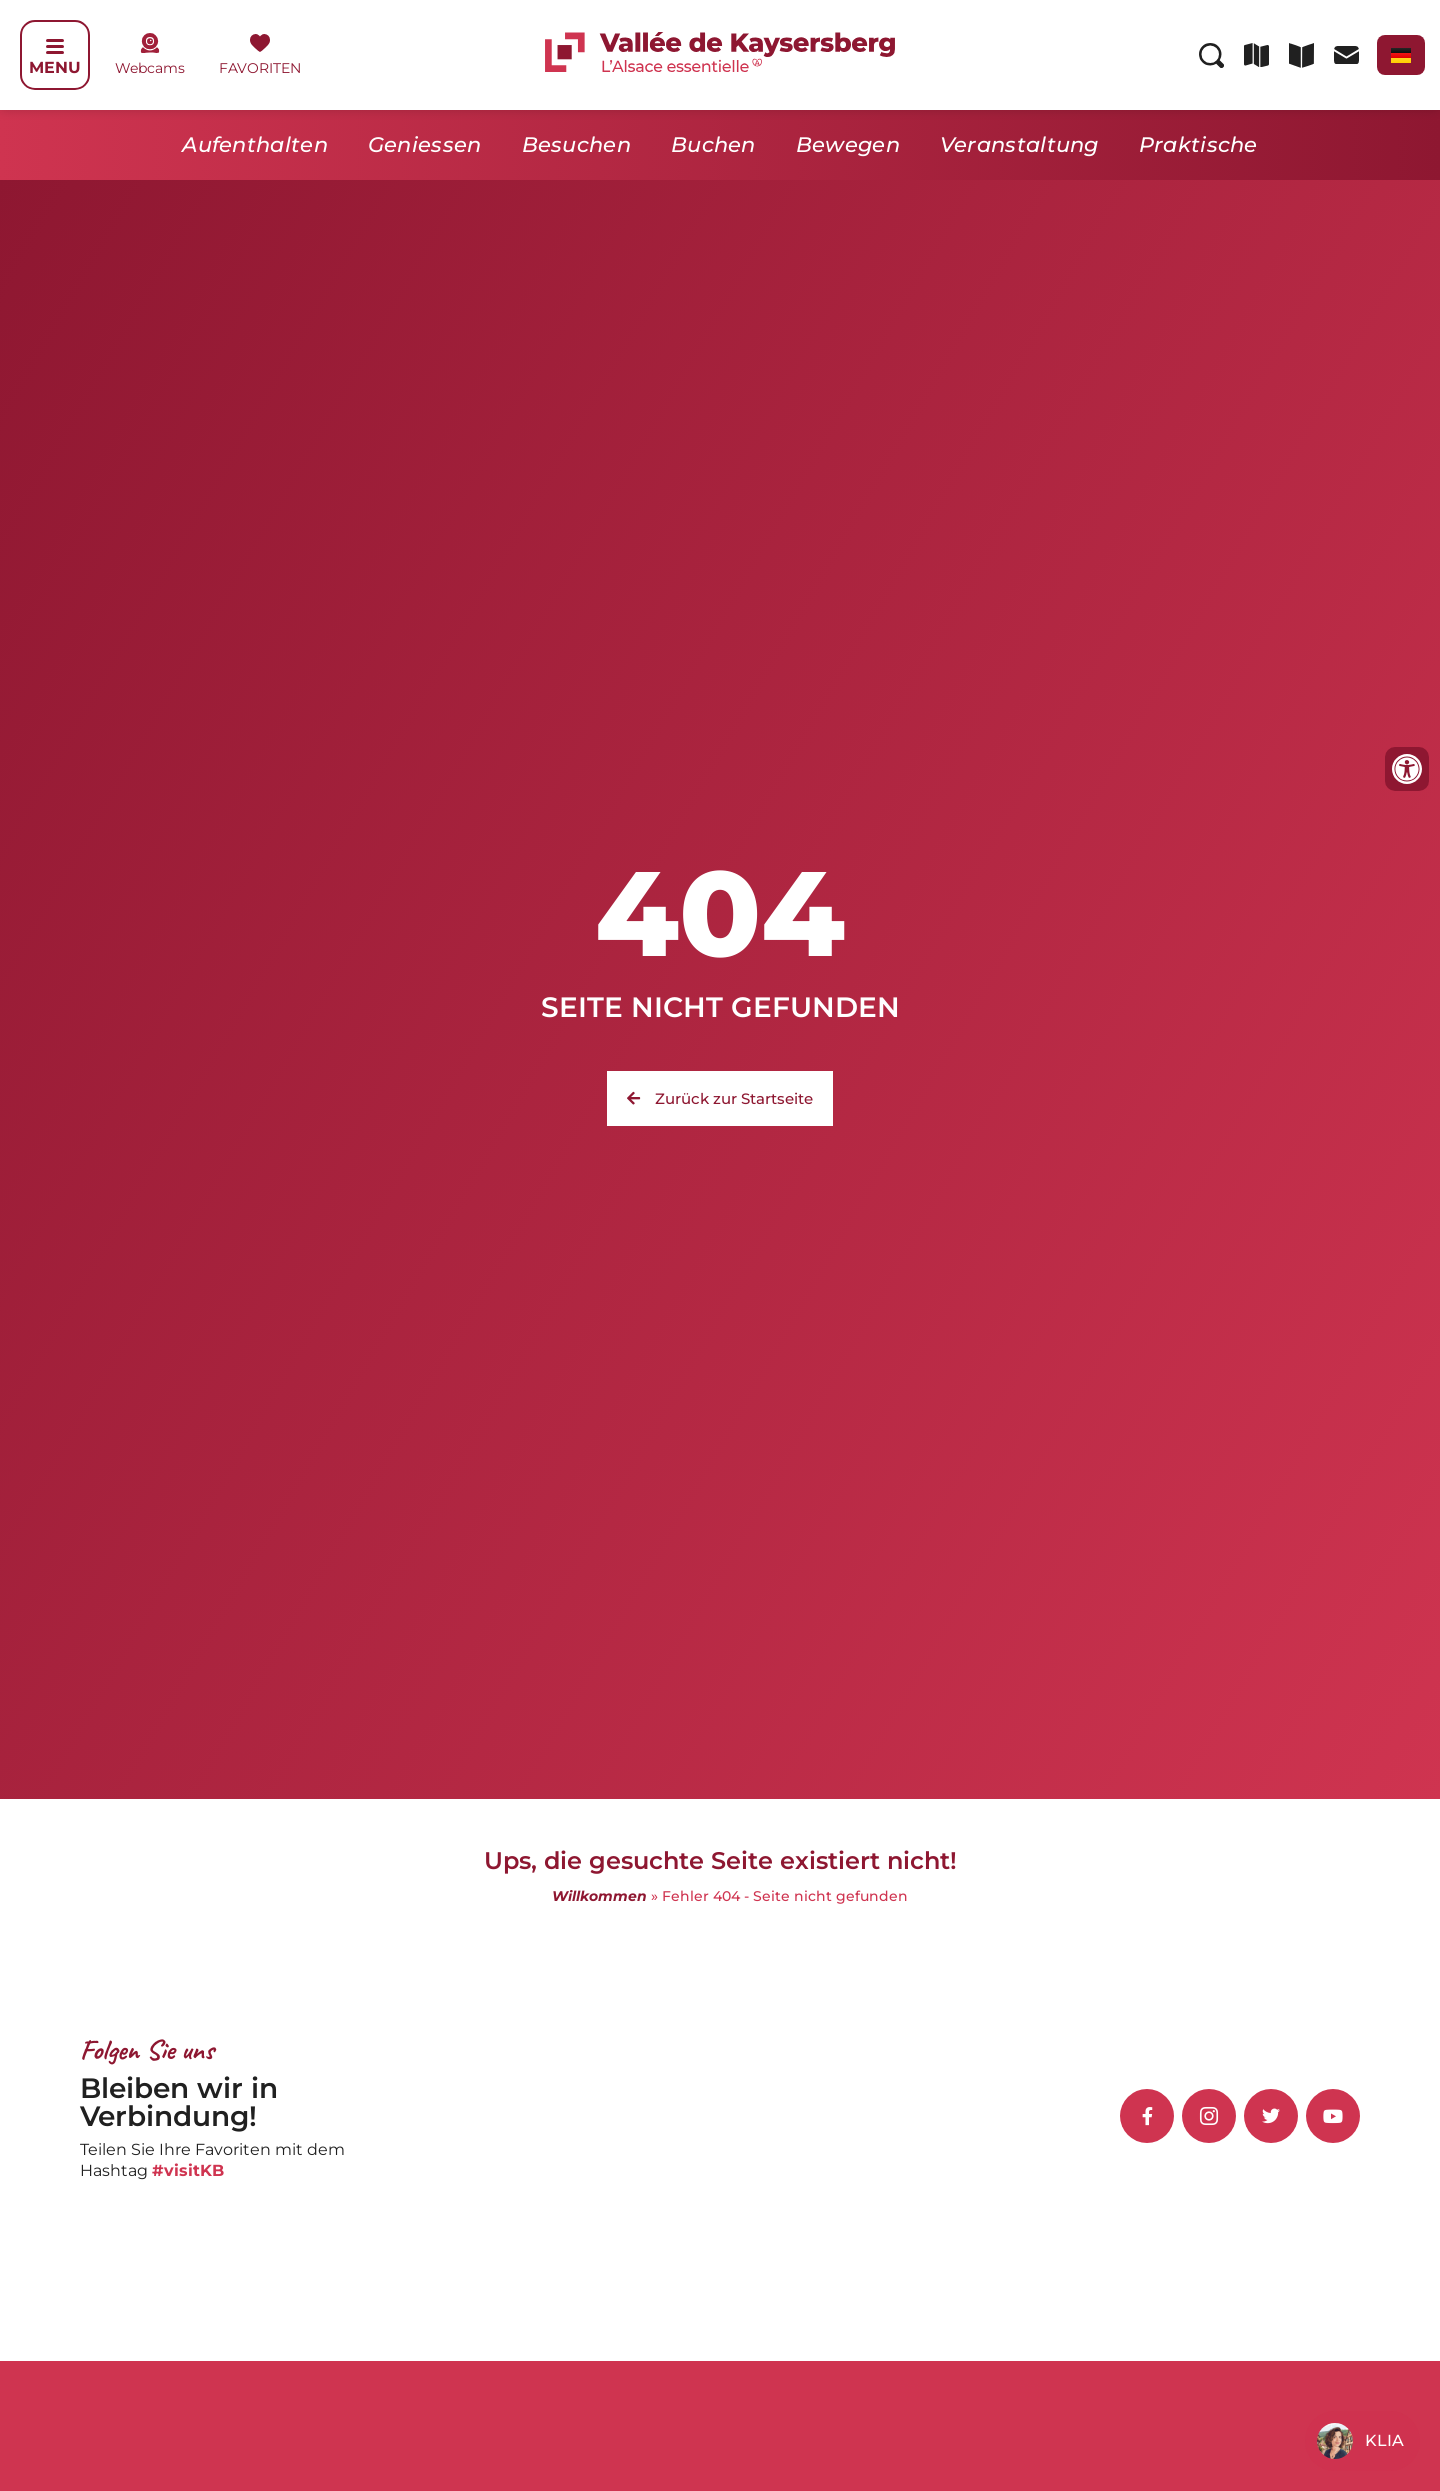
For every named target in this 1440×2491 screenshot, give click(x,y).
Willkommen (599, 1896)
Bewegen (848, 144)
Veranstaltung (1019, 144)
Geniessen (425, 144)
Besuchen (576, 144)
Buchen (713, 144)
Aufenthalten (255, 144)
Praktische (1198, 144)
